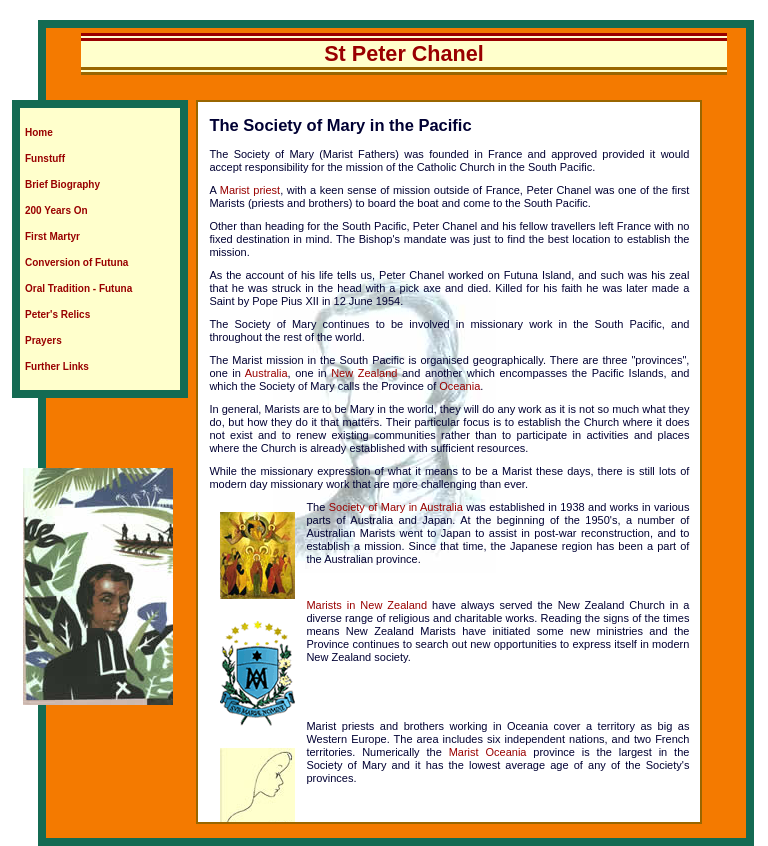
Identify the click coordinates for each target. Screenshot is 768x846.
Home (39, 132)
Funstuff (45, 158)
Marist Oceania (488, 752)
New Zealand (364, 373)
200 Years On (56, 210)
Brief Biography (62, 184)
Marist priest (250, 190)
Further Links (57, 366)
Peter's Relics (57, 314)
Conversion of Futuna (76, 262)
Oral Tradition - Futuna (78, 288)
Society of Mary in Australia (396, 507)
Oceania (459, 386)
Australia (266, 373)
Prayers (43, 340)
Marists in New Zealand (366, 605)
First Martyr (52, 236)
